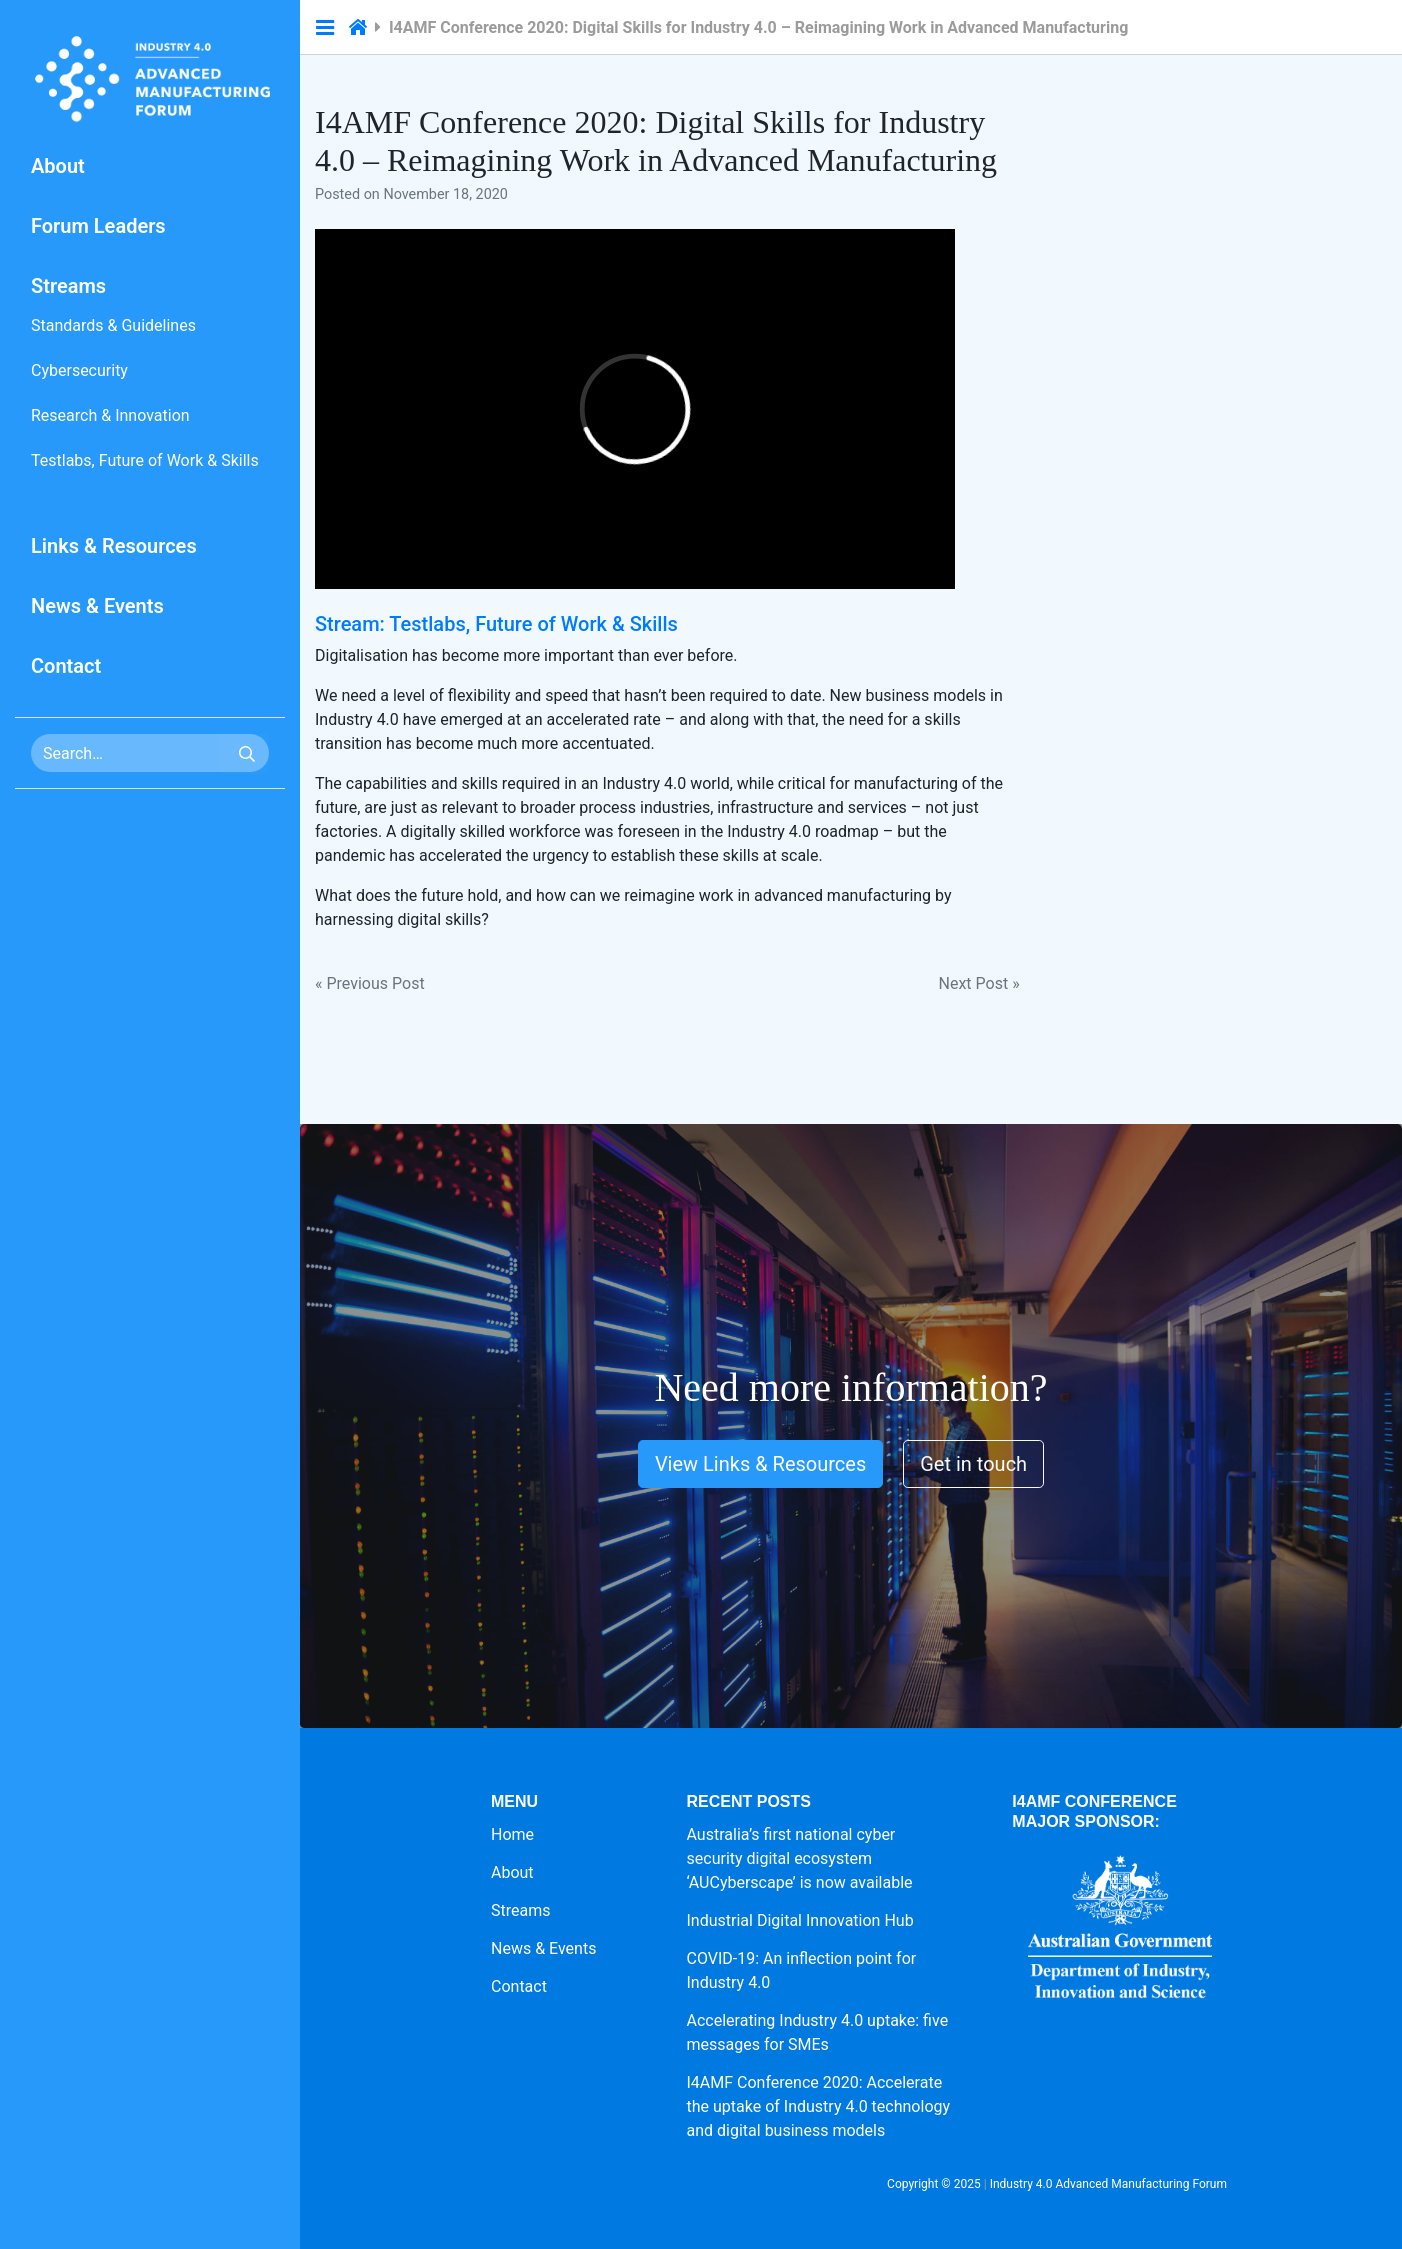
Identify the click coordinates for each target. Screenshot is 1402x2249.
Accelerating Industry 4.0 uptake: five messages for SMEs (818, 2032)
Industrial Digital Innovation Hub (800, 1920)
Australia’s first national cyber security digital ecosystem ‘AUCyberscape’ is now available (800, 1858)
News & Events (97, 606)
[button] (325, 28)
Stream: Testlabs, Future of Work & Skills (496, 624)
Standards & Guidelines (113, 325)
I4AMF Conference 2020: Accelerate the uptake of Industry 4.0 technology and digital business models (819, 2106)
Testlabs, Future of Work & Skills (145, 460)
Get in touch (973, 1464)
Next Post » (979, 983)
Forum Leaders (98, 226)
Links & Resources (114, 546)
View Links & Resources (760, 1464)
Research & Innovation (110, 415)
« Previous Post (370, 983)
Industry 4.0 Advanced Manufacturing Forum (1108, 2184)
